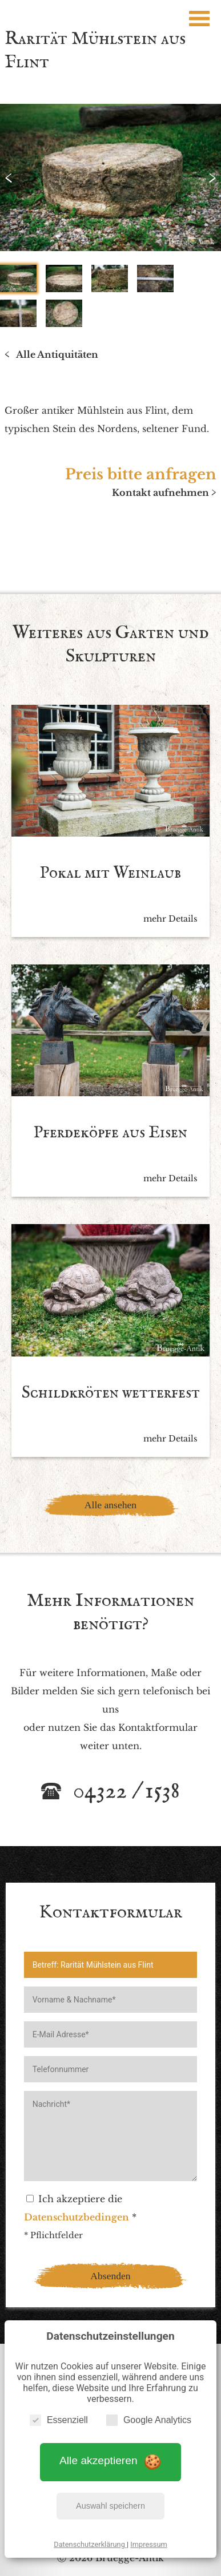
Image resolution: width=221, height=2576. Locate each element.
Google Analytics (148, 2420)
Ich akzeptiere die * (80, 2208)
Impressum (148, 2544)
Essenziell (59, 2420)
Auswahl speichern (110, 2505)
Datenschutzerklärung (90, 2544)
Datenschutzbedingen (76, 2217)
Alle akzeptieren (110, 2461)
